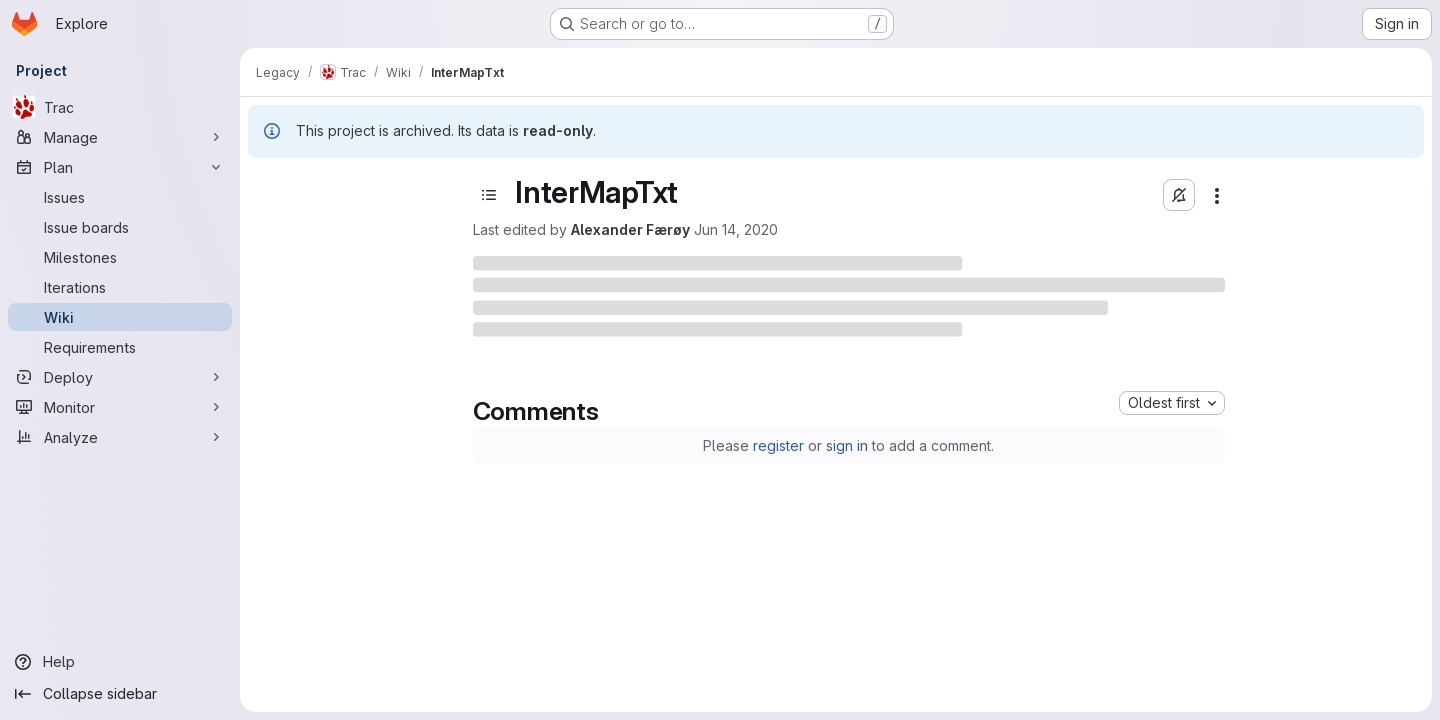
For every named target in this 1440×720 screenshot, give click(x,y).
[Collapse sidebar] (120, 694)
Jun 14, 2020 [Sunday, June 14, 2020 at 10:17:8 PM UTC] (736, 229)
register (778, 445)
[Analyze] (120, 437)
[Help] (120, 662)
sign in (847, 445)
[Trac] (120, 107)
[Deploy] (120, 377)
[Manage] (120, 137)
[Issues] (120, 197)
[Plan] (120, 167)
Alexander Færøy (630, 229)
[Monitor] (120, 407)
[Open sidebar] (489, 195)
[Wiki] (120, 317)
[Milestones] (120, 257)
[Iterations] (120, 287)
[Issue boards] (120, 227)
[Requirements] (120, 347)
